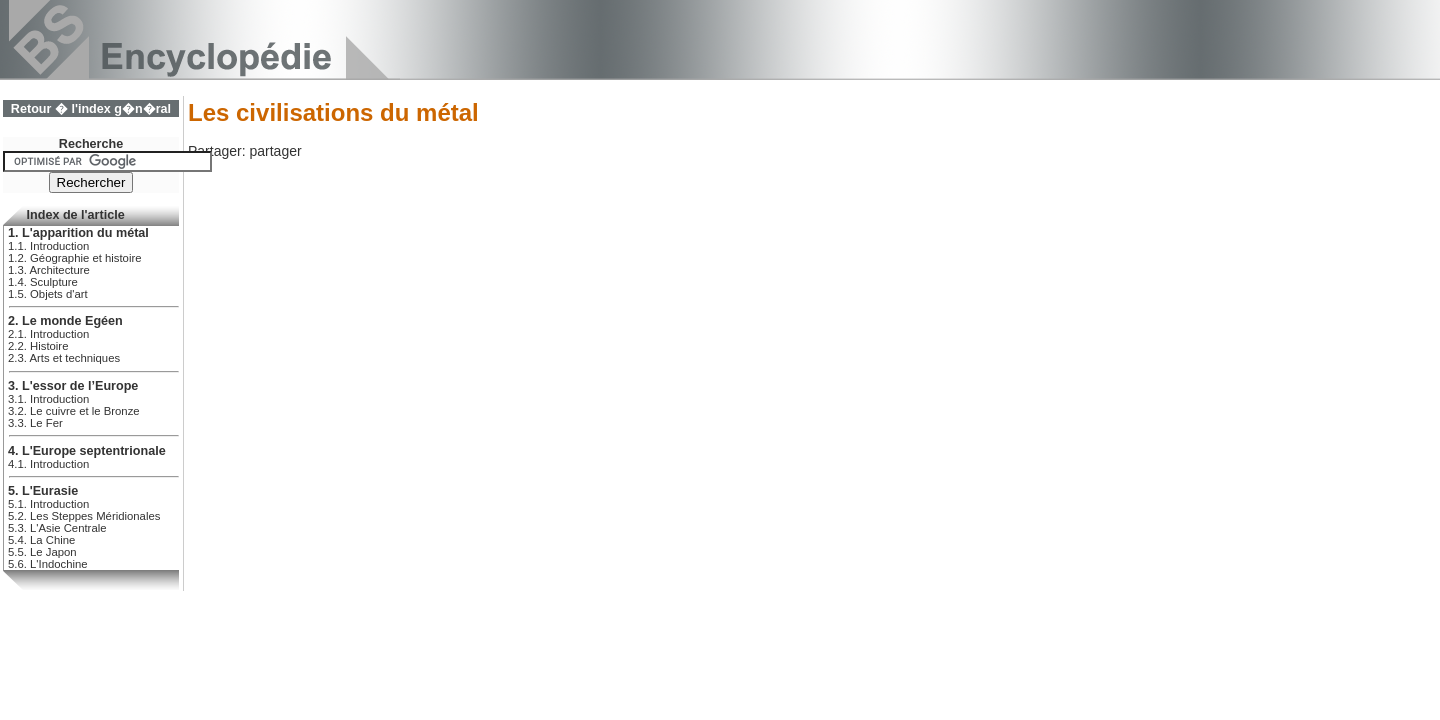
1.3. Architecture (49, 270)
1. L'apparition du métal (78, 233)
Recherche (91, 144)
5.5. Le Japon (42, 552)
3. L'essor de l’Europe (73, 386)
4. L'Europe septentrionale (87, 451)
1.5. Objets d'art (48, 294)
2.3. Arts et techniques (64, 358)
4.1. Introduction (48, 464)
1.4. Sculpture (43, 282)
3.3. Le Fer (35, 423)
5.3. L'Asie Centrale (57, 528)
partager (275, 151)
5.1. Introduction (48, 504)
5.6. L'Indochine (48, 564)
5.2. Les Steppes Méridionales (84, 516)
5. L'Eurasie (43, 491)
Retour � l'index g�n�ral (91, 109)
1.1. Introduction (48, 246)
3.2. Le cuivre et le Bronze (74, 411)
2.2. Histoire (38, 346)
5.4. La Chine (41, 540)
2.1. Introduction (48, 334)
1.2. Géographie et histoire (75, 258)
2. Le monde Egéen (65, 321)
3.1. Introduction (48, 399)
